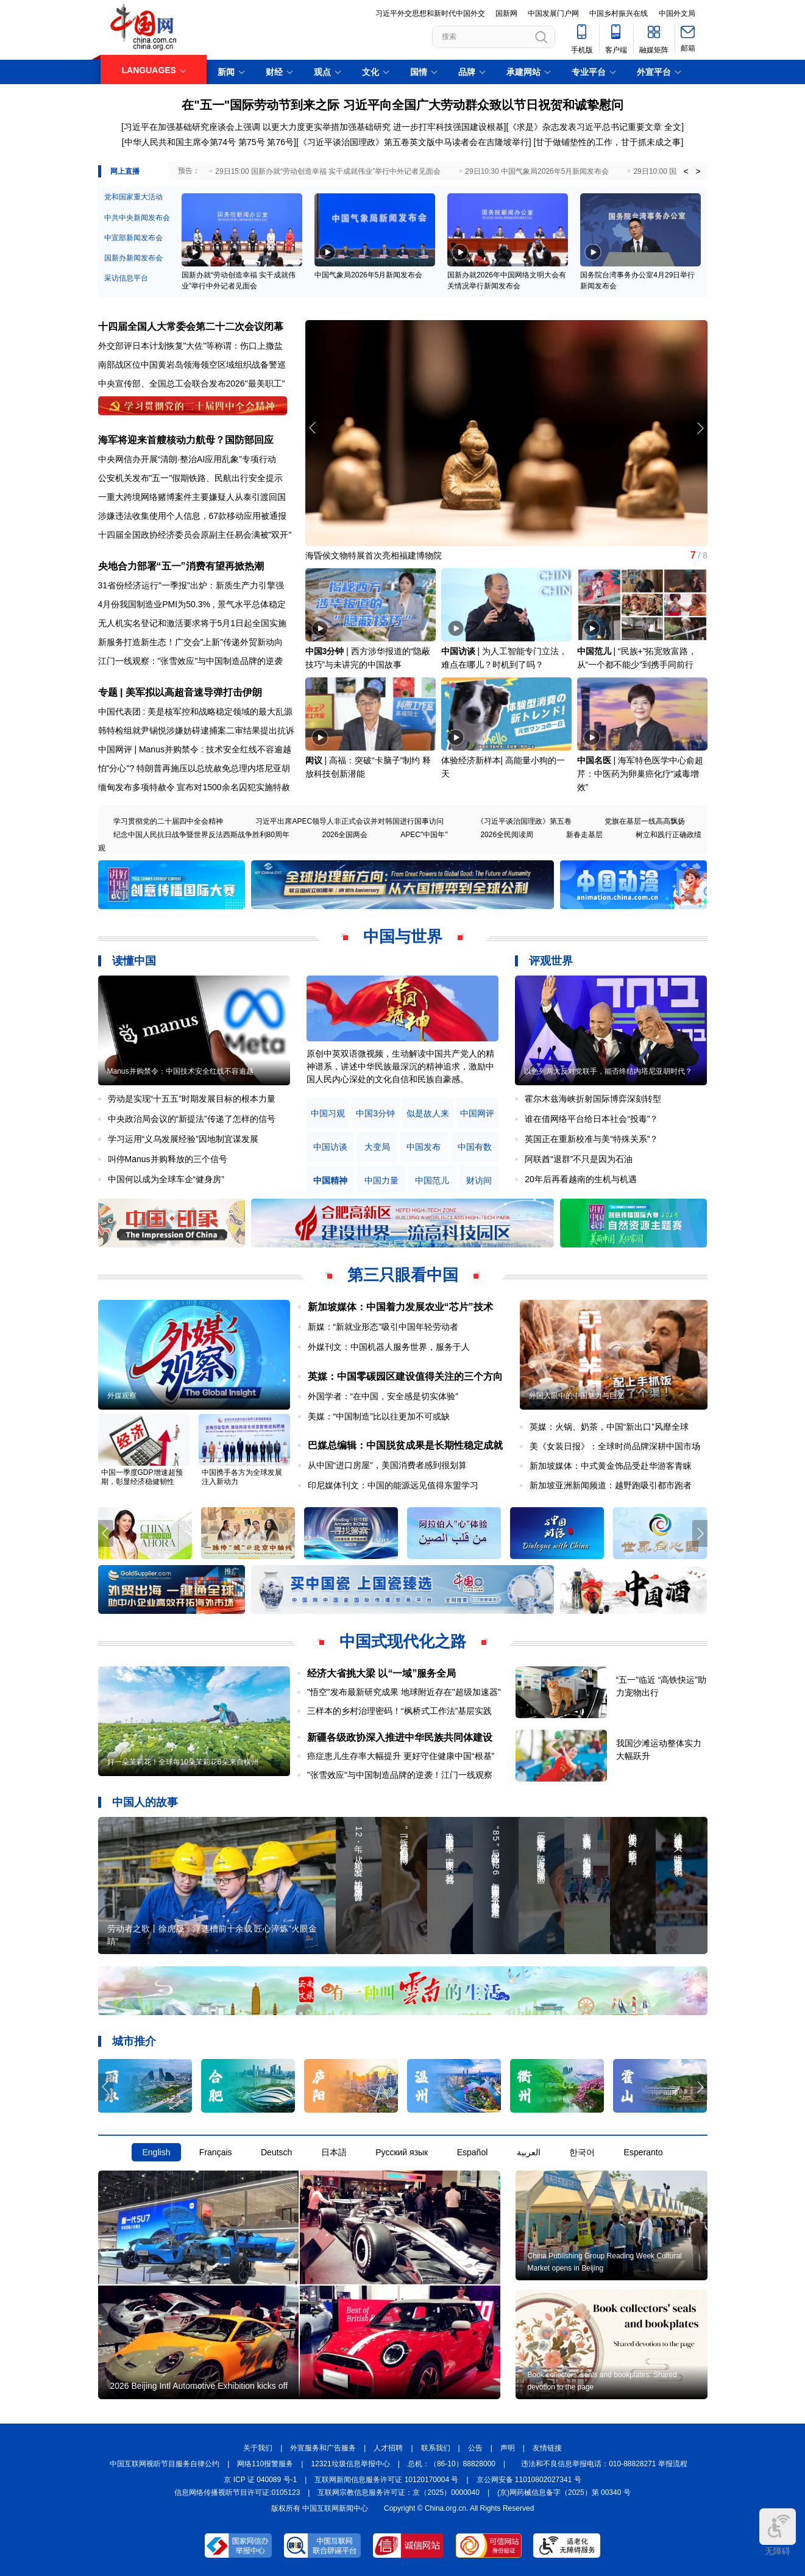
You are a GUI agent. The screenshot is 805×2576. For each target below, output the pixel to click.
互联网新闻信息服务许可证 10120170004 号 (386, 2479)
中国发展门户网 (553, 13)
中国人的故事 (145, 1802)
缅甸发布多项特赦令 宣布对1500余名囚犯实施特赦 (194, 787)
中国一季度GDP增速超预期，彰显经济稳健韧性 (142, 1477)
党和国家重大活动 (133, 197)
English (157, 2152)
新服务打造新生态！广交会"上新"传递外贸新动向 (190, 642)
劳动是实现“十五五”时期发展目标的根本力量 (191, 1099)
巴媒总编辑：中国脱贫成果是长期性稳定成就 (405, 1445)
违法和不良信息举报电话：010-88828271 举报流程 (604, 2464)
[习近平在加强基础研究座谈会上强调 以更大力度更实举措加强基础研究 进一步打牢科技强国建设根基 (312, 127)
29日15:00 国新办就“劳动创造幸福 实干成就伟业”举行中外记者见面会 (328, 171)
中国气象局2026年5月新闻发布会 (368, 275)
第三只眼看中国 (402, 1275)
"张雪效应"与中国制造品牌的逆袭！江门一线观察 (399, 1775)
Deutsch (276, 2152)
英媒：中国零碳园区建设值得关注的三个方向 (405, 1376)
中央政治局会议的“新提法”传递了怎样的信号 (191, 1119)
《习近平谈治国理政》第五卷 (524, 821)
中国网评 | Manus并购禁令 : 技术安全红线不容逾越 (194, 749)
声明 (507, 2448)
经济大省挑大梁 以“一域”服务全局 (381, 1673)
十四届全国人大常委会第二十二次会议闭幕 (190, 326)
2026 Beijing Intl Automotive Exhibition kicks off (199, 2386)
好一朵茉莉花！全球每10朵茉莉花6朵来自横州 (182, 1762)
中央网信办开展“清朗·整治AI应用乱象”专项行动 (187, 459)
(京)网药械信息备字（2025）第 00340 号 (564, 2492)
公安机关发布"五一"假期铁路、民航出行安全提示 (190, 478)
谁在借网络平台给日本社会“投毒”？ (591, 1119)
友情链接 (547, 2448)
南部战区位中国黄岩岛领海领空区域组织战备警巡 (192, 364)
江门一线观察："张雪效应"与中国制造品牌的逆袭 (190, 661)
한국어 (582, 2152)
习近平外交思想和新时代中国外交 (430, 13)
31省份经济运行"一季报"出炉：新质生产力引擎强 (191, 585)
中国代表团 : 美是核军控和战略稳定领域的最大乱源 (195, 711)
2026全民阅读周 (506, 834)
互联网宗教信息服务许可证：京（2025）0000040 (398, 2492)
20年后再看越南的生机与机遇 (581, 1179)
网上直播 (125, 171)
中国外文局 (677, 13)
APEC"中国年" (423, 834)
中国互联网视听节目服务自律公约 (164, 2464)
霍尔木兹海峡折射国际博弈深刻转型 (593, 1099)
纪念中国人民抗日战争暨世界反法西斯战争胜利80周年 (201, 834)
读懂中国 (134, 961)
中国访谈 (458, 651)
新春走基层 (584, 834)
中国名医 (594, 760)
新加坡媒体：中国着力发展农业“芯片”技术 (400, 1307)
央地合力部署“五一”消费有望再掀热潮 (181, 566)
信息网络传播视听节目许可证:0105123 (237, 2492)
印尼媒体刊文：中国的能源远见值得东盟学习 (393, 1485)
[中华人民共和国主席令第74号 (179, 142)
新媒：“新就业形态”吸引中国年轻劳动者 (383, 1327)
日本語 (334, 2152)
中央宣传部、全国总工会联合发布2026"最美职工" (191, 383)
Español (472, 2152)
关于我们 (257, 2448)
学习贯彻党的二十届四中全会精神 (168, 821)
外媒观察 (122, 1395)
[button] (699, 428)
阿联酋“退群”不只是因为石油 (579, 1159)
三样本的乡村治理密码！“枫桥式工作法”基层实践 (399, 1711)
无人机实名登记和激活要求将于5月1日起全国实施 (192, 623)
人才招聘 (388, 2448)
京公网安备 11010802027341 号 (529, 2479)
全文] (674, 127)
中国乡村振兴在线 (618, 13)
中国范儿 (594, 651)
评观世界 (551, 961)
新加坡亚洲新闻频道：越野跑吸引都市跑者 (611, 1485)
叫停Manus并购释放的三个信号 (167, 1159)
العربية (529, 2152)
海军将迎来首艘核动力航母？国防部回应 (186, 440)
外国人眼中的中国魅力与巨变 (576, 1395)
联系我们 (435, 2448)
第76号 (279, 142)
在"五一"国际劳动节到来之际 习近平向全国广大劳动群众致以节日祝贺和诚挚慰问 (402, 105)
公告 (475, 2448)
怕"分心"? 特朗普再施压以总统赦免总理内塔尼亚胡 (194, 768)
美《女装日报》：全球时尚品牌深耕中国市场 (615, 1446)
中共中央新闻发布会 (137, 217)
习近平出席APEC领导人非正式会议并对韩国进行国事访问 (349, 821)
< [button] (685, 171)
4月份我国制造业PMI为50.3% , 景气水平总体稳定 (192, 604)
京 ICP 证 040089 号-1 (260, 2479)
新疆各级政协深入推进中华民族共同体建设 (399, 1737)
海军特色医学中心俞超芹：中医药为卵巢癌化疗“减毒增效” (640, 773)
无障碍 (777, 2532)
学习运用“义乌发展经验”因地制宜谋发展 (183, 1139)
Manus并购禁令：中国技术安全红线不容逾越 (180, 1071)
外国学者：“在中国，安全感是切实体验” (383, 1396)
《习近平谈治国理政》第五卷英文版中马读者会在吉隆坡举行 (414, 142)
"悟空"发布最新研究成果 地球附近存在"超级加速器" (404, 1692)
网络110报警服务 (265, 2464)
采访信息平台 (126, 278)
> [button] (697, 171)
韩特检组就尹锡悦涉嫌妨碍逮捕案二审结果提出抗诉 (196, 730)
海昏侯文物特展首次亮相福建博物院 (373, 555)
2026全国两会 (345, 834)
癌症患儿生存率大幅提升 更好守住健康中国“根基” (400, 1756)
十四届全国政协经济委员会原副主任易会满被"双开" (195, 535)
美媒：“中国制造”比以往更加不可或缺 (379, 1416)
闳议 (313, 760)
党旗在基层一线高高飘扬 (645, 821)
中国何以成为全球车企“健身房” (166, 1179)
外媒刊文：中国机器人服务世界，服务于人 (389, 1347)
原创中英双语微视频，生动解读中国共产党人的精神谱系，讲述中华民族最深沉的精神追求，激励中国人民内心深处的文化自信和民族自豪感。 (400, 1066)
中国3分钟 (324, 651)
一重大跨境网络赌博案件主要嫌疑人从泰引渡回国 (192, 497)
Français (215, 2152)
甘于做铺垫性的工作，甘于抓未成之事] (609, 142)
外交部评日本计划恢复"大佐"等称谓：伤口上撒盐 (190, 346)
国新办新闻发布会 (133, 258)
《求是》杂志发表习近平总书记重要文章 (585, 127)
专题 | (112, 692)
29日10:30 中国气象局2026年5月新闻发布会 (537, 171)
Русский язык (401, 2152)
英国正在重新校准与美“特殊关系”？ (591, 1139)
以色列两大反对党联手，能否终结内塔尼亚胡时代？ (608, 1071)
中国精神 (330, 1180)
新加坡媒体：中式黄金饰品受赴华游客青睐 (611, 1466)
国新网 (506, 13)
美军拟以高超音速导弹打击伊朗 (194, 692)
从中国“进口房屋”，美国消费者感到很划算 (387, 1465)
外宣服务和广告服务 (323, 2448)
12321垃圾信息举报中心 (350, 2464)
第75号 (251, 142)
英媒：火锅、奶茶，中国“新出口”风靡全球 (609, 1427)
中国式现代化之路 (402, 1641)
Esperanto (643, 2152)
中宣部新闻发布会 (133, 238)
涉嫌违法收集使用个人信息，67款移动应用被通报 (192, 516)
